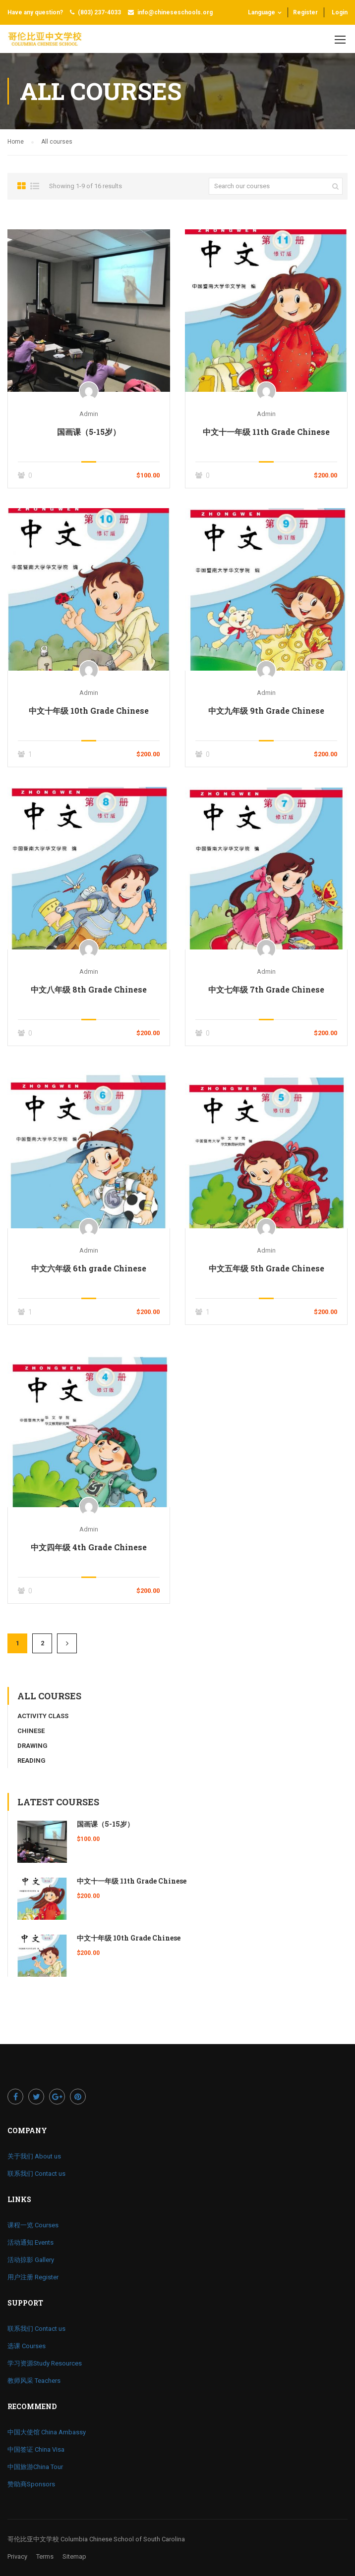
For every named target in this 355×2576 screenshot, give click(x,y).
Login (340, 12)
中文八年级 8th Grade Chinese (89, 989)
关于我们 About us (34, 2156)
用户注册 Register (33, 2277)
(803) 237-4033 (99, 12)
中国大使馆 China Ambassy (46, 2432)
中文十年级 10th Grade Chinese (89, 710)
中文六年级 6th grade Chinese (88, 1268)
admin (88, 414)
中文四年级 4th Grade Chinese (89, 1547)
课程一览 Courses (33, 2225)
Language (261, 12)
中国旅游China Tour (35, 2467)
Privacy (17, 2556)
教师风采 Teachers (33, 2380)
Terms (45, 2556)
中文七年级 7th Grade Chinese (266, 989)
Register (305, 12)
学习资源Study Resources (44, 2363)
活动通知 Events (30, 2242)
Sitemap (74, 2556)
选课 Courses (26, 2346)
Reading (31, 1760)
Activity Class (42, 1716)
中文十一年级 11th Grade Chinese (266, 431)
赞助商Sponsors (31, 2484)
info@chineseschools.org (175, 12)
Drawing (32, 1745)
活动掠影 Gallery (30, 2259)
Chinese (31, 1731)
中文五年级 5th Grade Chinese (266, 1268)
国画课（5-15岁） (88, 431)
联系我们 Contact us (36, 2173)
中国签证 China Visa (35, 2449)
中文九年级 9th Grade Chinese (266, 710)
